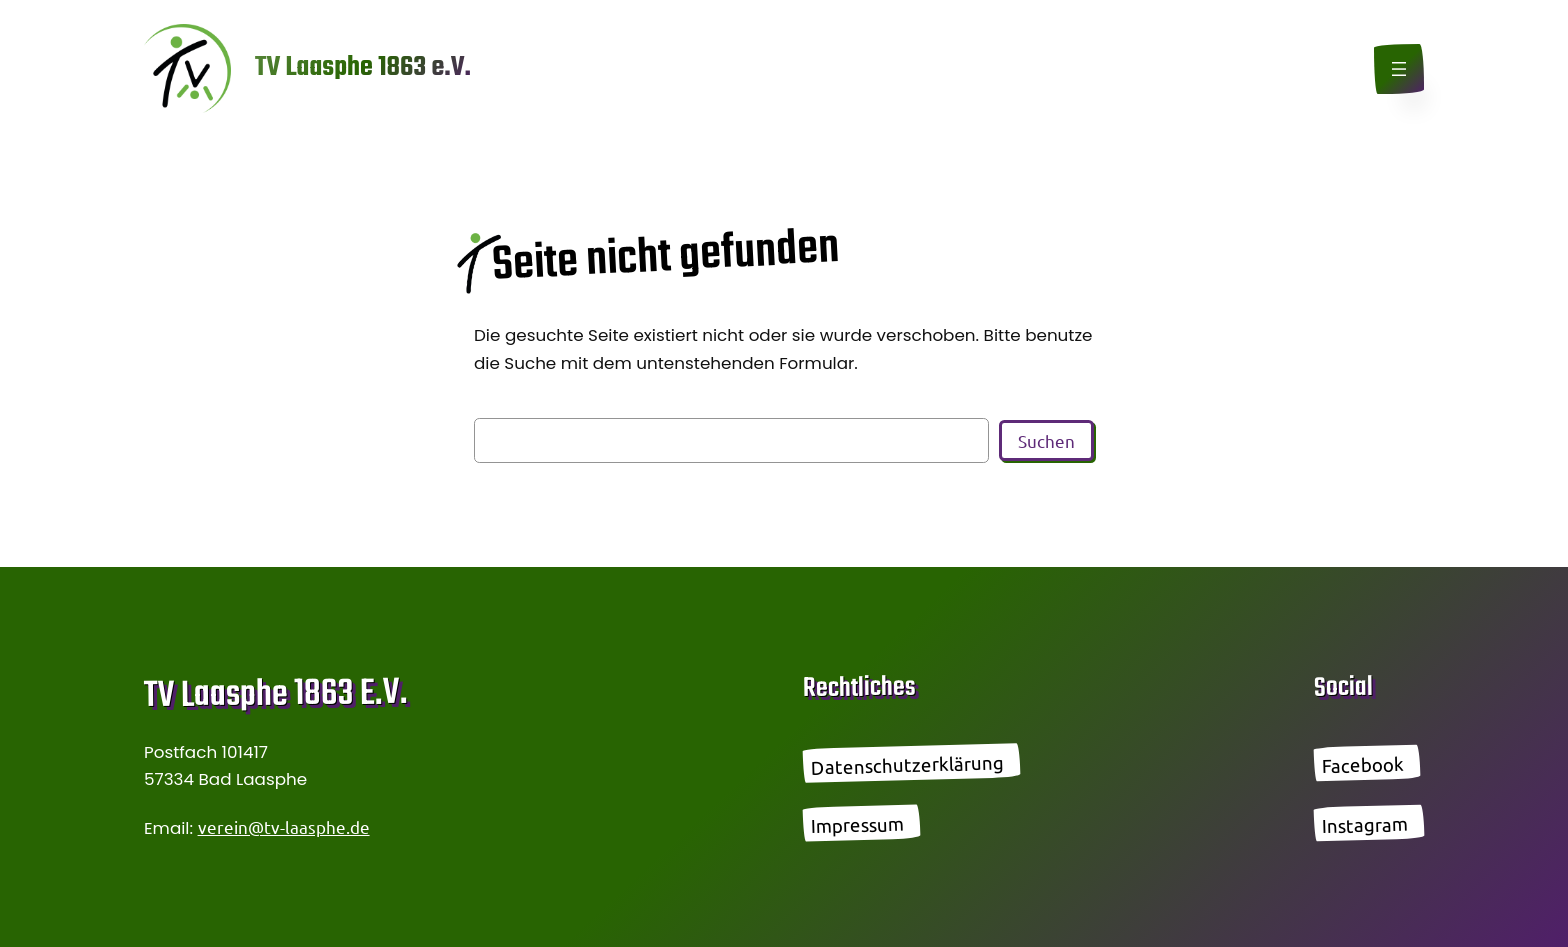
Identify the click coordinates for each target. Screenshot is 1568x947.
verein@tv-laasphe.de (284, 826)
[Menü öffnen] (1399, 69)
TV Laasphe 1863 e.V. (363, 68)
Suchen (1046, 440)
